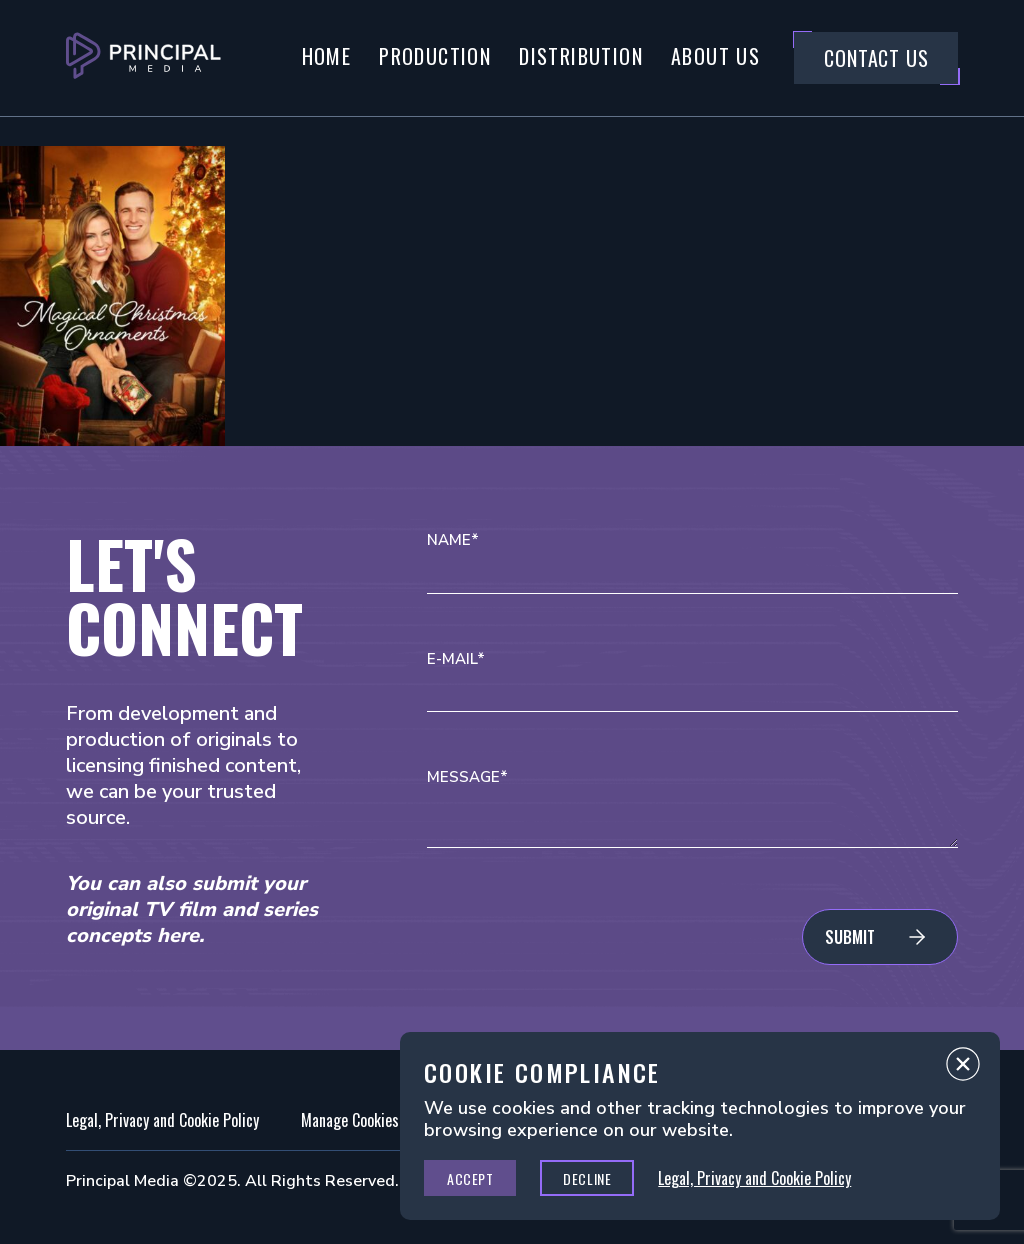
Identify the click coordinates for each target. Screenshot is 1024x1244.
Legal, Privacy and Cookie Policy (162, 1120)
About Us (715, 56)
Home (327, 56)
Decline (587, 1178)
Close (963, 1069)
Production (435, 56)
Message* (467, 777)
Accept (470, 1178)
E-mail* (456, 659)
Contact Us (876, 58)
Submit (850, 937)
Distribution (581, 56)
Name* (453, 540)
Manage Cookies (350, 1120)
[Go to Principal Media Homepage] (143, 58)
